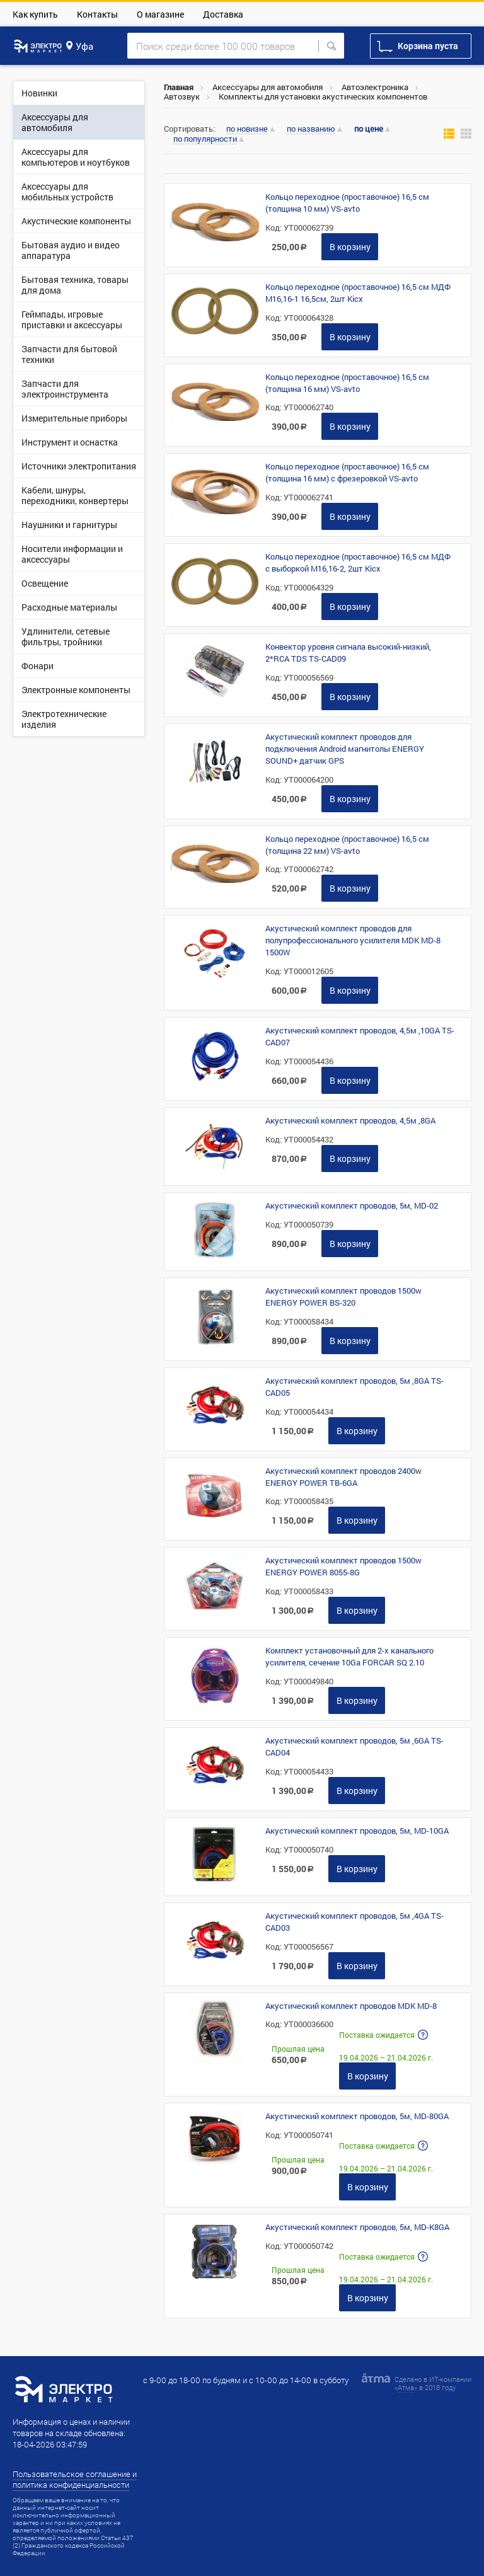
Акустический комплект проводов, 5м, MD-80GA (357, 2116)
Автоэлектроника (375, 87)
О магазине (160, 14)
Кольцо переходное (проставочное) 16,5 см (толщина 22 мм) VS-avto (347, 844)
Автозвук (182, 96)
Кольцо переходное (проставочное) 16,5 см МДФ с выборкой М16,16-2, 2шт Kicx (358, 562)
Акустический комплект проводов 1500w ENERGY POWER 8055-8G (343, 1566)
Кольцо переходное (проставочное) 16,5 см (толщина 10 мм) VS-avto (347, 202)
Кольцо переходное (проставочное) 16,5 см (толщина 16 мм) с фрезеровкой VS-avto (347, 472)
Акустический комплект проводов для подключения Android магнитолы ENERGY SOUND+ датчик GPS (344, 748)
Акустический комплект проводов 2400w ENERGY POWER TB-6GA (343, 1476)
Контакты (97, 14)
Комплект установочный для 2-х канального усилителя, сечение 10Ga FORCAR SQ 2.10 (349, 1656)
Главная (178, 87)
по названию (311, 129)
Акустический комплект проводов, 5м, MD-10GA (357, 1830)
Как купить (35, 14)
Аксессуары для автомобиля (267, 87)
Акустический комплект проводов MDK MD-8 (351, 2005)
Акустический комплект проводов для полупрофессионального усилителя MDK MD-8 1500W (353, 940)
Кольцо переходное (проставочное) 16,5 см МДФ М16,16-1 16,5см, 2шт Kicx (358, 292)
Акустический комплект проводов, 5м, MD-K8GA (357, 2227)
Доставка (223, 14)
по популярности (205, 139)
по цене (368, 129)
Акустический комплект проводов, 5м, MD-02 (351, 1205)
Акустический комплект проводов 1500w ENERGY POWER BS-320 (343, 1296)
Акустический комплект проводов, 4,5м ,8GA (350, 1120)
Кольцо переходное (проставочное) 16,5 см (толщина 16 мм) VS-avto (347, 382)
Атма (406, 2387)
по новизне (247, 129)
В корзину (350, 247)
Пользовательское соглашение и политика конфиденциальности (75, 2479)
